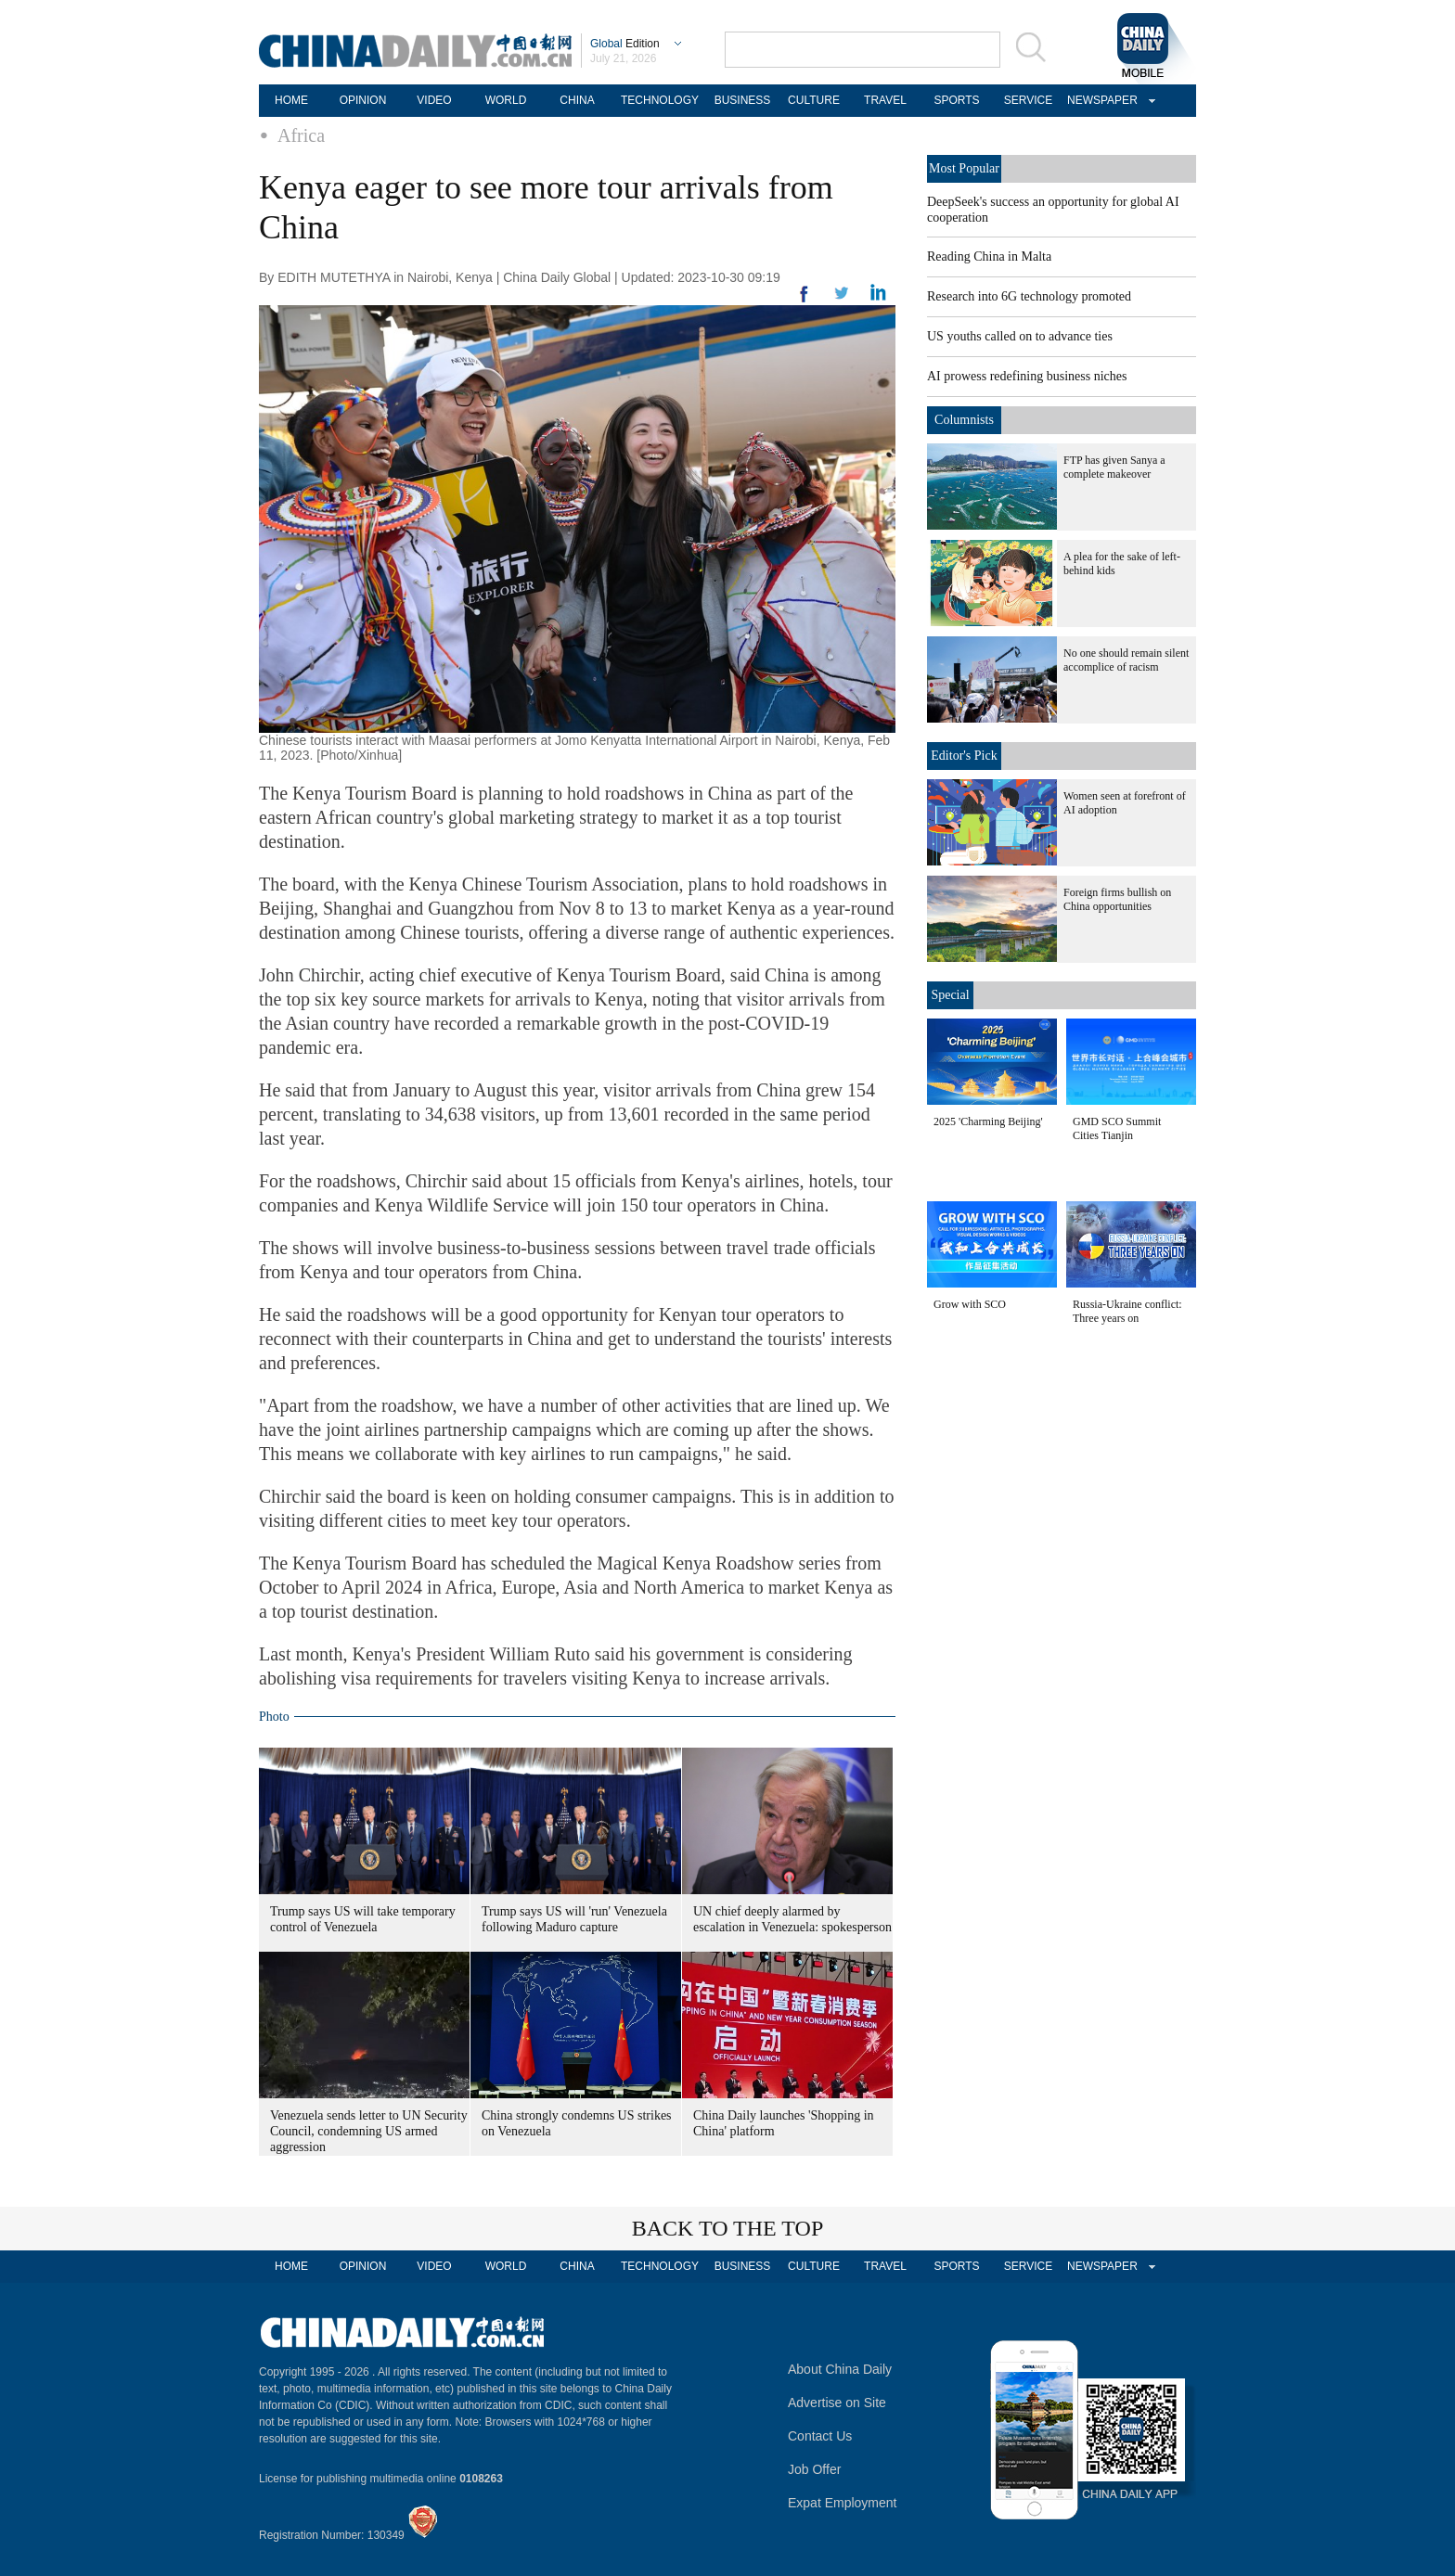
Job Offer (814, 2469)
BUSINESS (743, 100)
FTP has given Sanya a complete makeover (1114, 467)
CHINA (577, 100)
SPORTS (956, 100)
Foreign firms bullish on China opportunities (1117, 899)
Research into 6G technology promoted (1029, 296)
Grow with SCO (970, 1304)
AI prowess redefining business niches (1027, 376)
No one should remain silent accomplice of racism (1126, 660)
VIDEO (434, 100)
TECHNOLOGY (660, 100)
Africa (301, 135)
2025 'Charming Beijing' (988, 1121)
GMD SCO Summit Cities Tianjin (1117, 1128)
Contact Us (820, 2436)
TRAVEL (885, 100)
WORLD (506, 100)
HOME (291, 100)
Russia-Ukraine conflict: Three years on (1127, 1311)
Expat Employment (842, 2502)
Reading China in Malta (989, 256)
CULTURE (814, 100)
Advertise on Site (837, 2402)
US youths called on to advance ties (1020, 336)
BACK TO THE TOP (728, 2228)
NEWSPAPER (1099, 100)
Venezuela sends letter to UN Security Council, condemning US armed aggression (369, 2131)
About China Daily (840, 2369)
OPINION (363, 100)
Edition (625, 43)
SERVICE (1028, 100)
